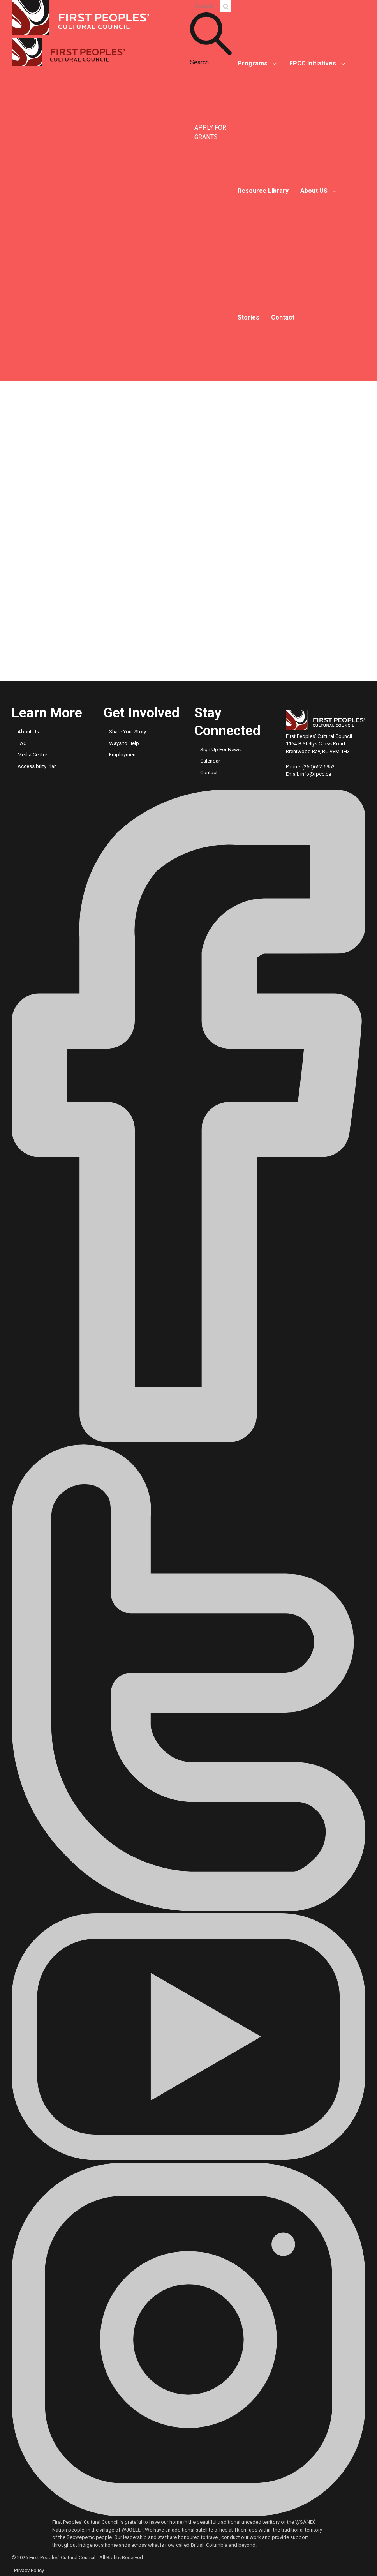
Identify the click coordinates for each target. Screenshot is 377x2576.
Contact (282, 317)
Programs (253, 63)
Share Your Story (127, 731)
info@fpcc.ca (315, 774)
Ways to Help (124, 743)
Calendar (210, 761)
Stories (248, 317)
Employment (123, 754)
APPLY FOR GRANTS (210, 132)
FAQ (22, 743)
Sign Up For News (220, 749)
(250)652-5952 (318, 767)
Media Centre (32, 754)
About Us (28, 731)
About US (314, 190)
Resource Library (263, 190)
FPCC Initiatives (312, 63)
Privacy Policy (29, 2570)
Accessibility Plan (37, 766)
